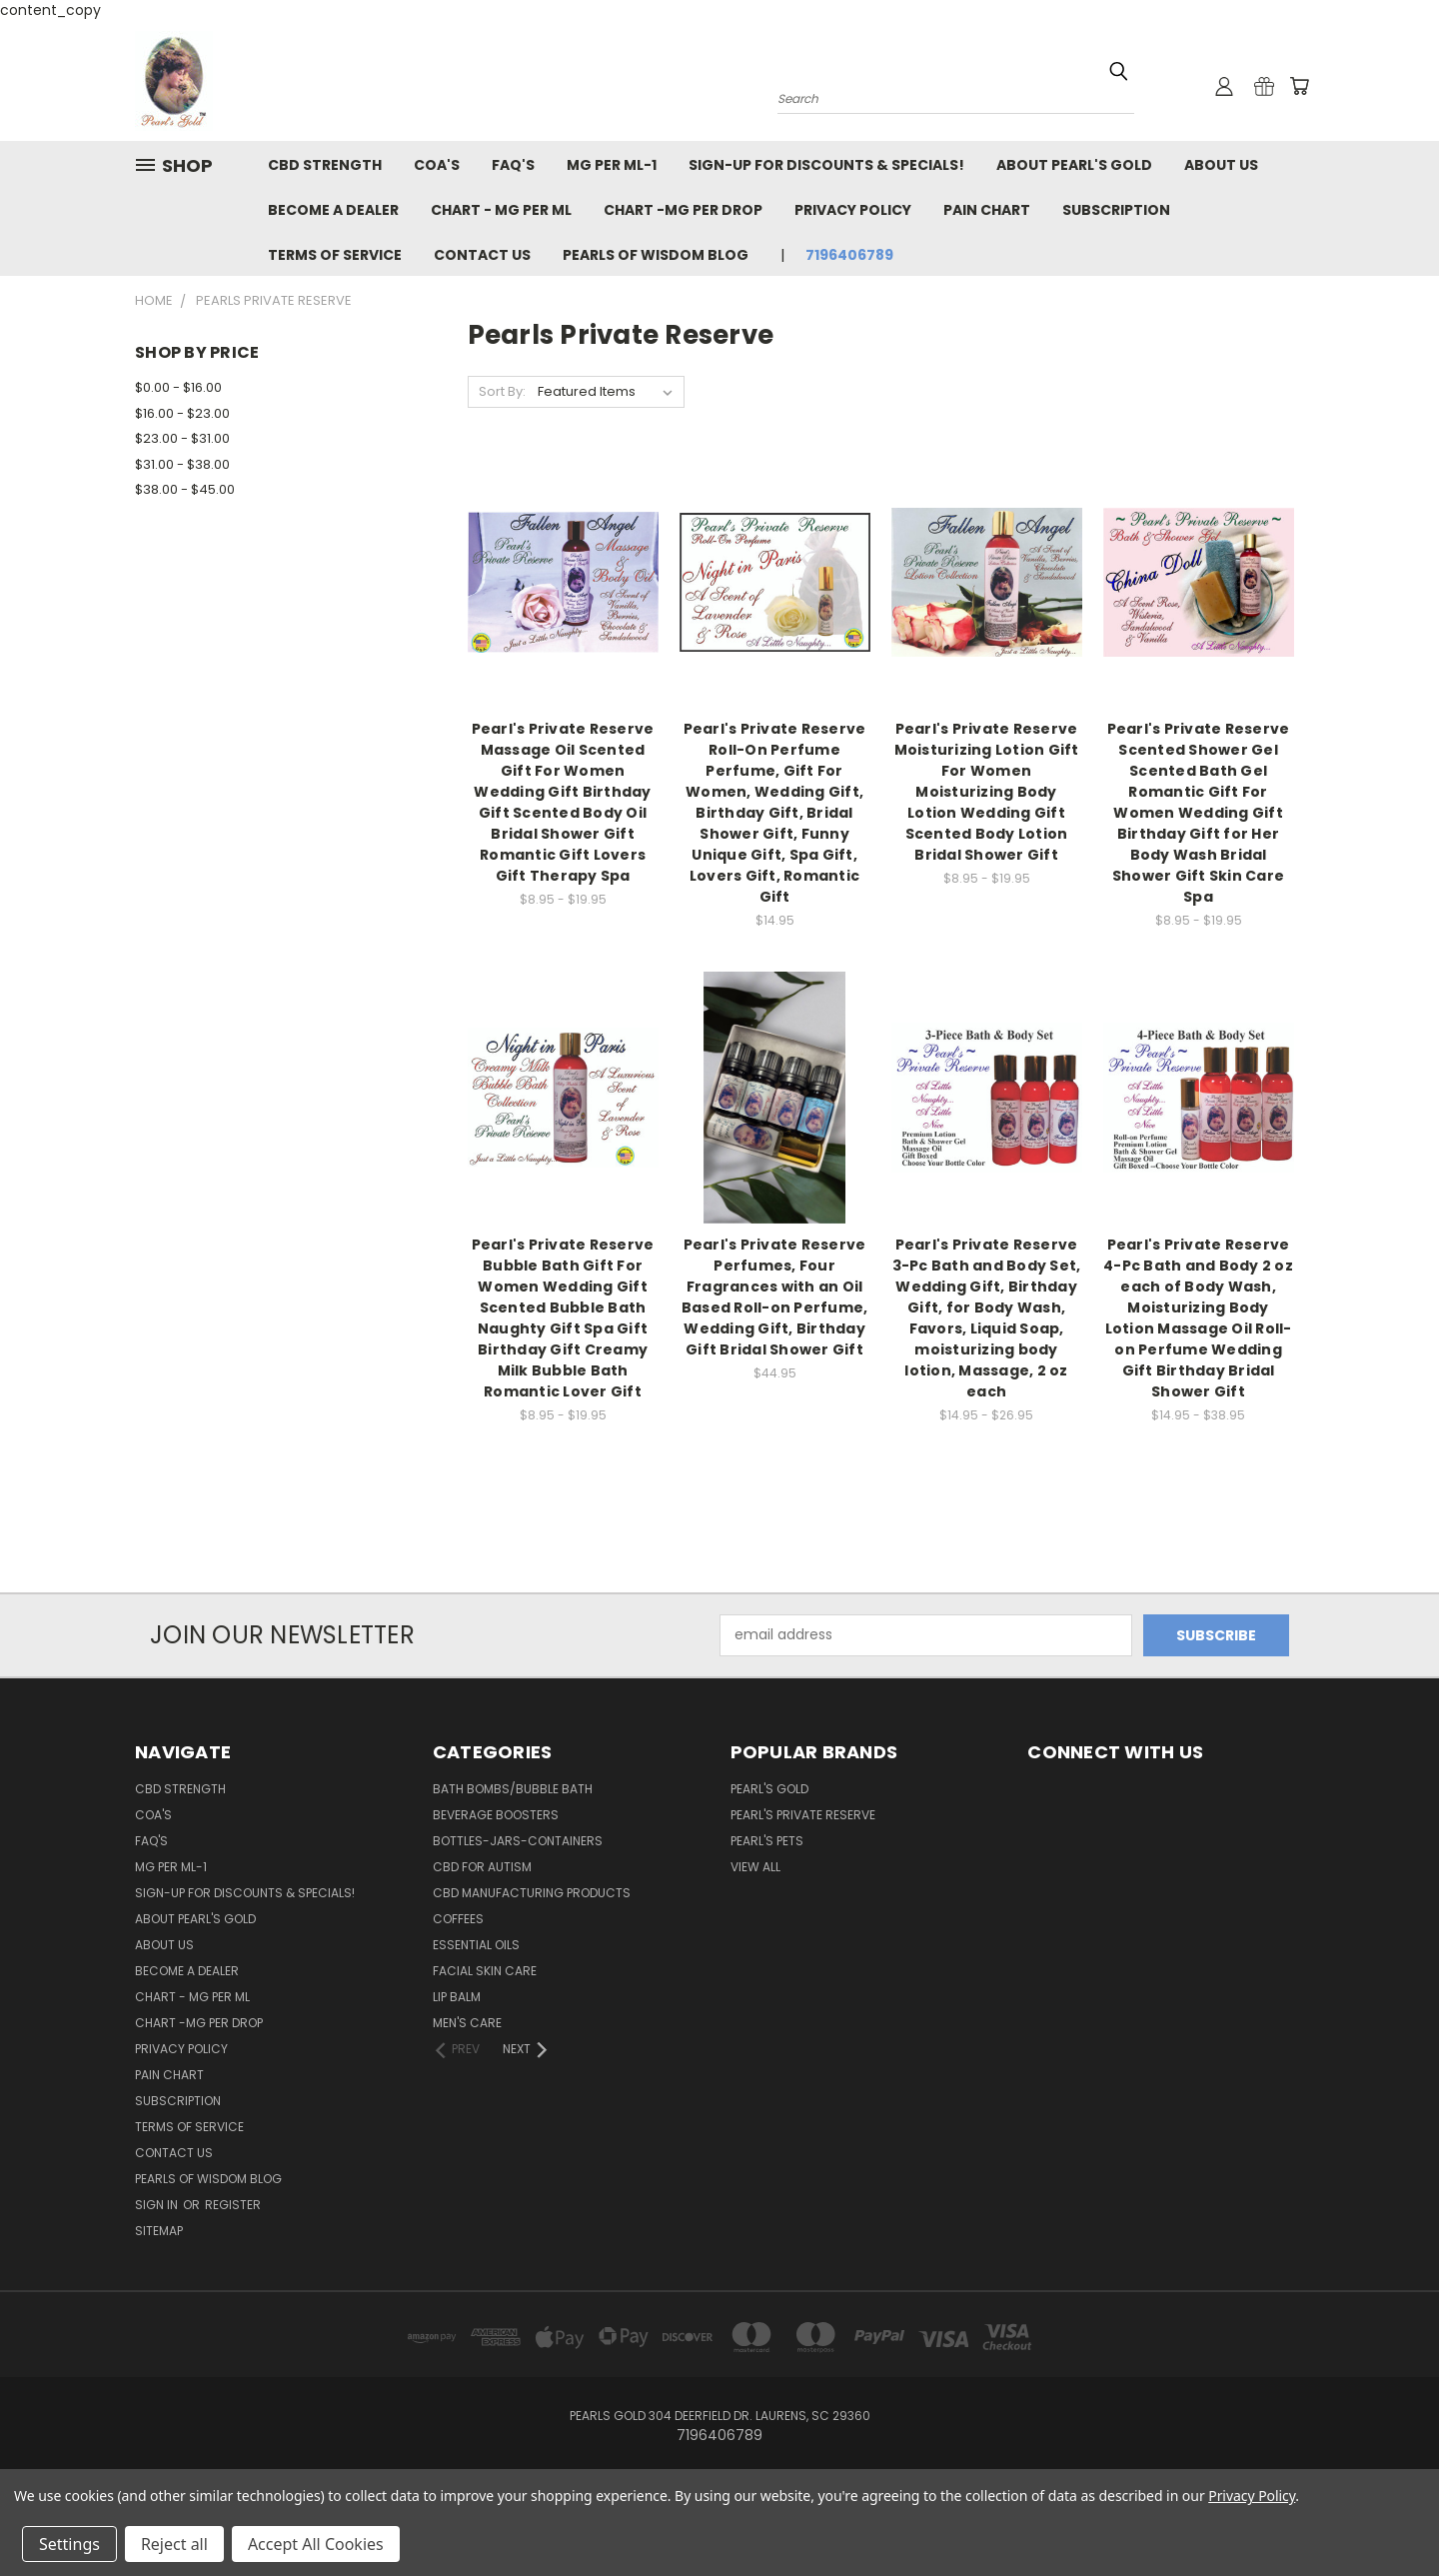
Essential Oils (476, 1944)
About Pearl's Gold (1074, 165)
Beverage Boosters (496, 1814)
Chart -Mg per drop (683, 210)
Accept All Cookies (316, 2544)
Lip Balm (457, 1996)
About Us (1221, 165)
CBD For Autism (482, 1866)
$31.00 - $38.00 (182, 464)
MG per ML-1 (612, 165)
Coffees (458, 1918)
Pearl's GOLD (769, 1788)
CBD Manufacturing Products (532, 1892)
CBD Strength (325, 165)
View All (755, 1866)
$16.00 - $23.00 (182, 413)
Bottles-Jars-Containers (518, 1840)
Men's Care (467, 2022)
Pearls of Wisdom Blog (655, 255)
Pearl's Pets (766, 1840)
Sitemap (159, 2230)
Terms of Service (335, 255)
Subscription (1116, 210)
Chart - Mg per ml (501, 210)
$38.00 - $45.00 (185, 489)
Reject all (174, 2544)
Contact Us (482, 255)
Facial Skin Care (485, 1970)
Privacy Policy (852, 210)
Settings (69, 2544)
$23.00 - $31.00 (182, 438)
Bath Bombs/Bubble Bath (513, 1788)
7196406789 (849, 255)
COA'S (437, 165)
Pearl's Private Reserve (802, 1814)
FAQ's (513, 165)
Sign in (158, 2204)
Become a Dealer (333, 210)
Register (233, 2204)
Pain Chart (986, 210)
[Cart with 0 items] (1299, 86)
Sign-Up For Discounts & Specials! (826, 165)
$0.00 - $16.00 (178, 387)
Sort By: (502, 391)
